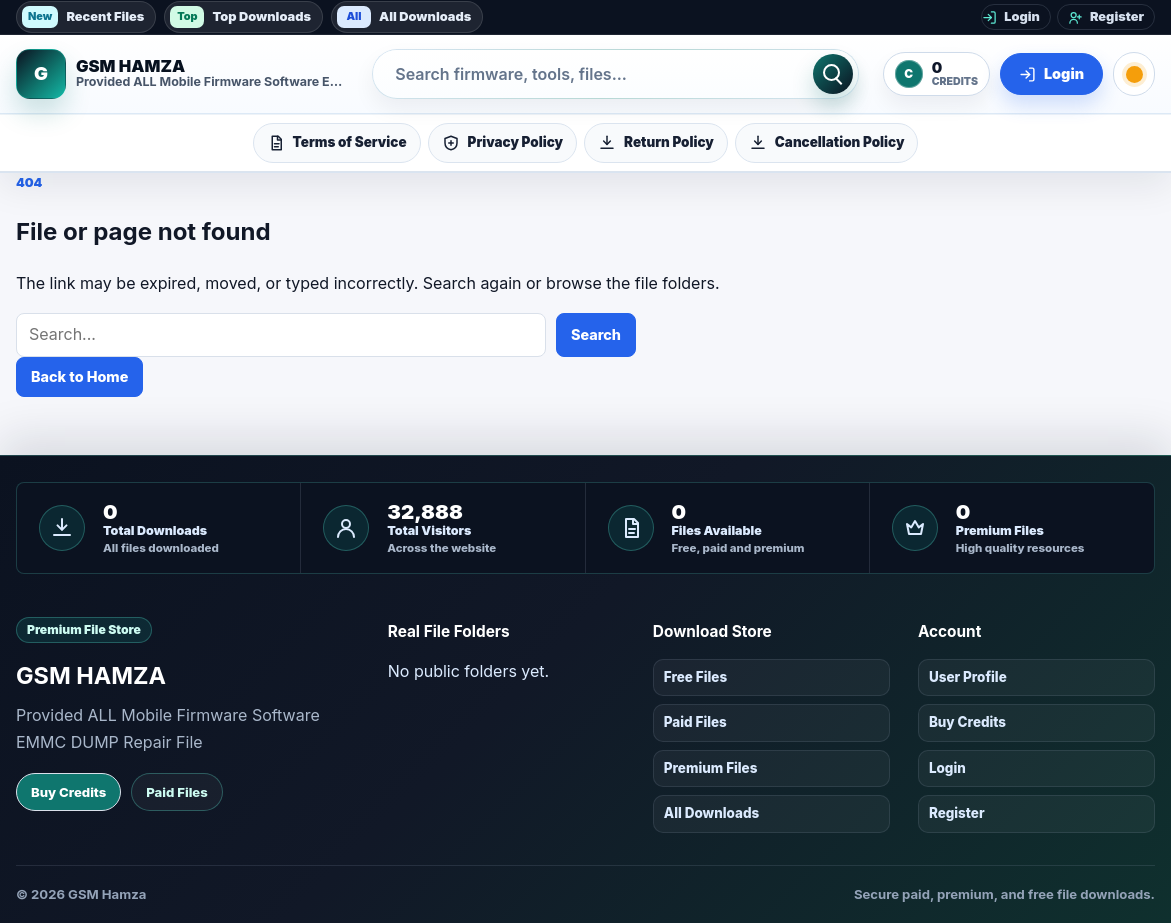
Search (596, 334)
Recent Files (83, 17)
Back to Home (79, 376)
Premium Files (711, 768)
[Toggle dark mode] (1134, 74)
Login (947, 768)
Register (957, 813)
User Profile (968, 677)
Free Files (695, 677)
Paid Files (176, 792)
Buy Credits (68, 792)
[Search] (833, 74)
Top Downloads (240, 17)
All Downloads (404, 17)
